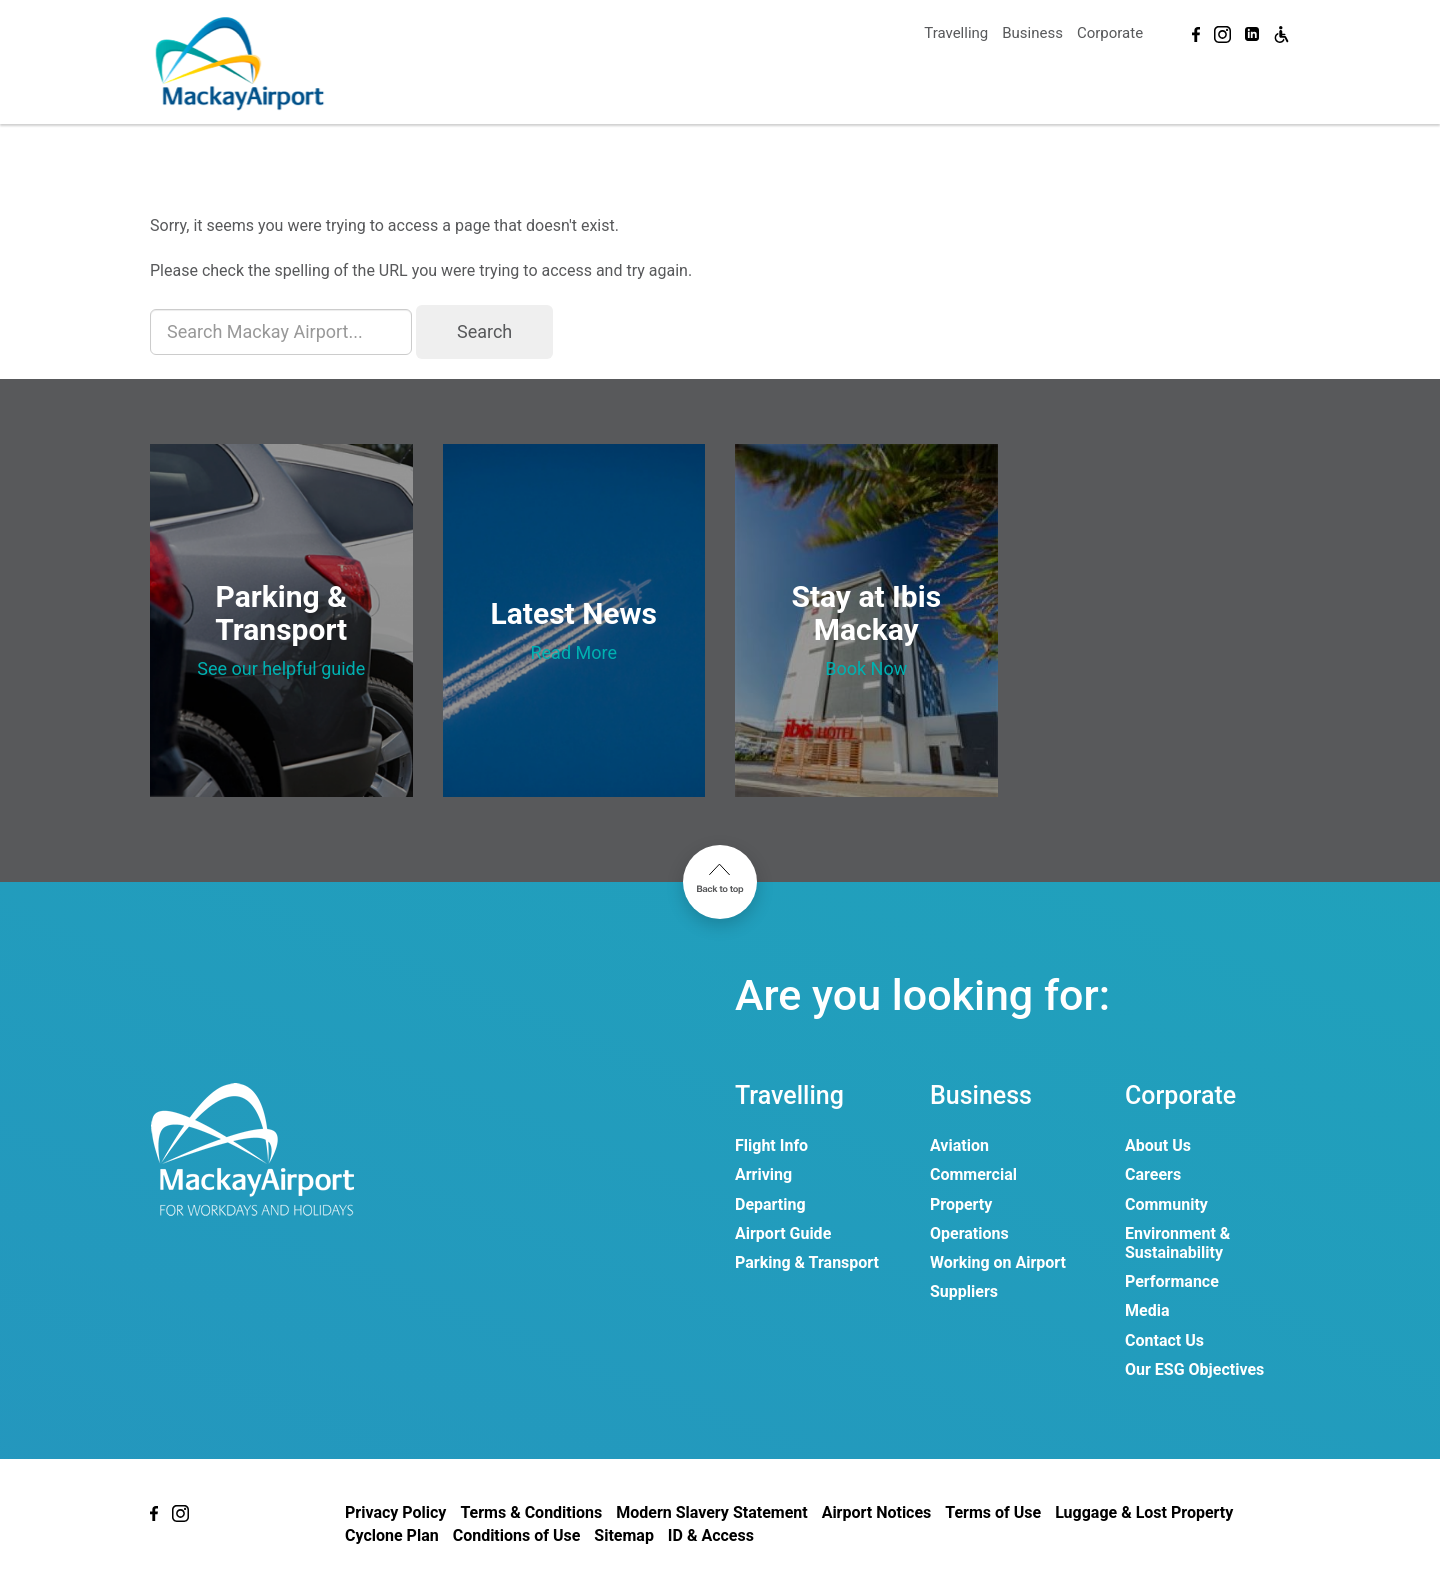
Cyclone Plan (392, 1535)
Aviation (959, 1145)
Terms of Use (993, 1512)
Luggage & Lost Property (1144, 1512)
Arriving (763, 1174)
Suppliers (964, 1291)
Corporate (1110, 33)
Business (1032, 33)
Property (961, 1204)
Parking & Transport (807, 1262)
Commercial (973, 1174)
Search (484, 331)
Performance (1172, 1281)
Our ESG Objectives (1194, 1369)
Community (1166, 1204)
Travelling (956, 33)
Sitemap (624, 1535)
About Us (1158, 1145)
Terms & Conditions (531, 1512)
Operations (969, 1233)
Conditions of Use (517, 1535)
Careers (1153, 1174)
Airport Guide (783, 1233)
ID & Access (711, 1535)
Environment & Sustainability (1177, 1243)
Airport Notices (877, 1512)
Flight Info (771, 1145)
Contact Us (1164, 1340)
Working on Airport (998, 1262)
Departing (770, 1204)
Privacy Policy (395, 1512)
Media (1147, 1310)
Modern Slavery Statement (711, 1512)
